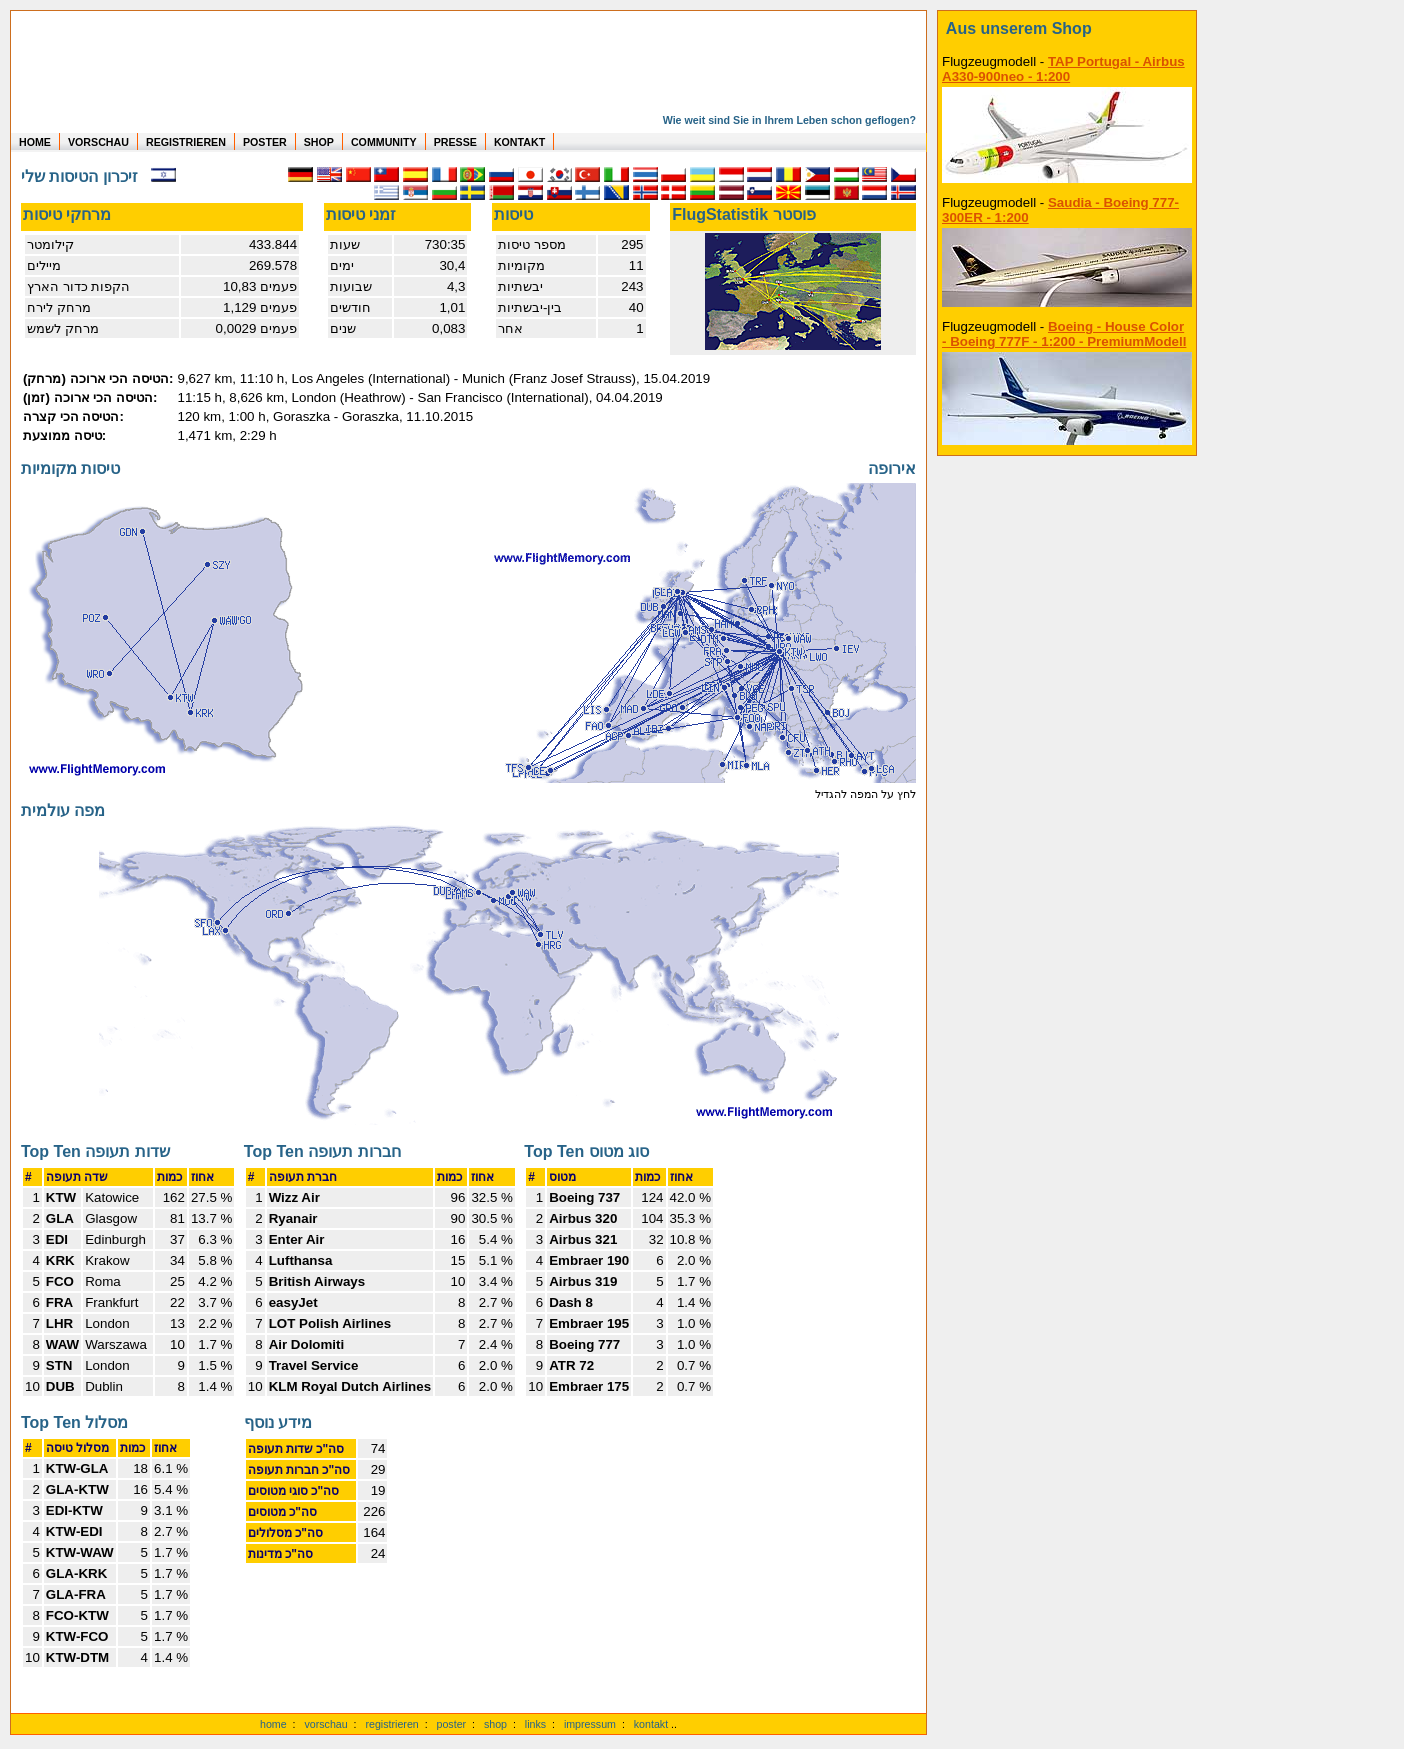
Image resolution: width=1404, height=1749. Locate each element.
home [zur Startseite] (273, 1724)
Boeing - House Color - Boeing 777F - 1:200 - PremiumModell (1064, 334)
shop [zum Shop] (495, 1724)
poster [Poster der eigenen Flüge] (452, 1724)
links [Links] (535, 1724)
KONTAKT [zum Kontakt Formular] (519, 142)
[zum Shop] (1067, 29)
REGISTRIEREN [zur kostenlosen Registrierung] (186, 142)
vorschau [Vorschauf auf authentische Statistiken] (325, 1724)
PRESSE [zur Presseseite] (455, 142)
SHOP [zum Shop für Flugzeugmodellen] (319, 142)
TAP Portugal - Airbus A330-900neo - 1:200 (1063, 69)
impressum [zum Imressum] (590, 1724)
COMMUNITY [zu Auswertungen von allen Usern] (384, 142)
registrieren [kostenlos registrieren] (391, 1724)
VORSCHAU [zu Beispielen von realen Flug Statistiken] (98, 142)
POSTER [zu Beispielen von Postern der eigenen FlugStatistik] (265, 142)
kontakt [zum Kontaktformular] (651, 1724)
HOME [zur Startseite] (35, 142)
